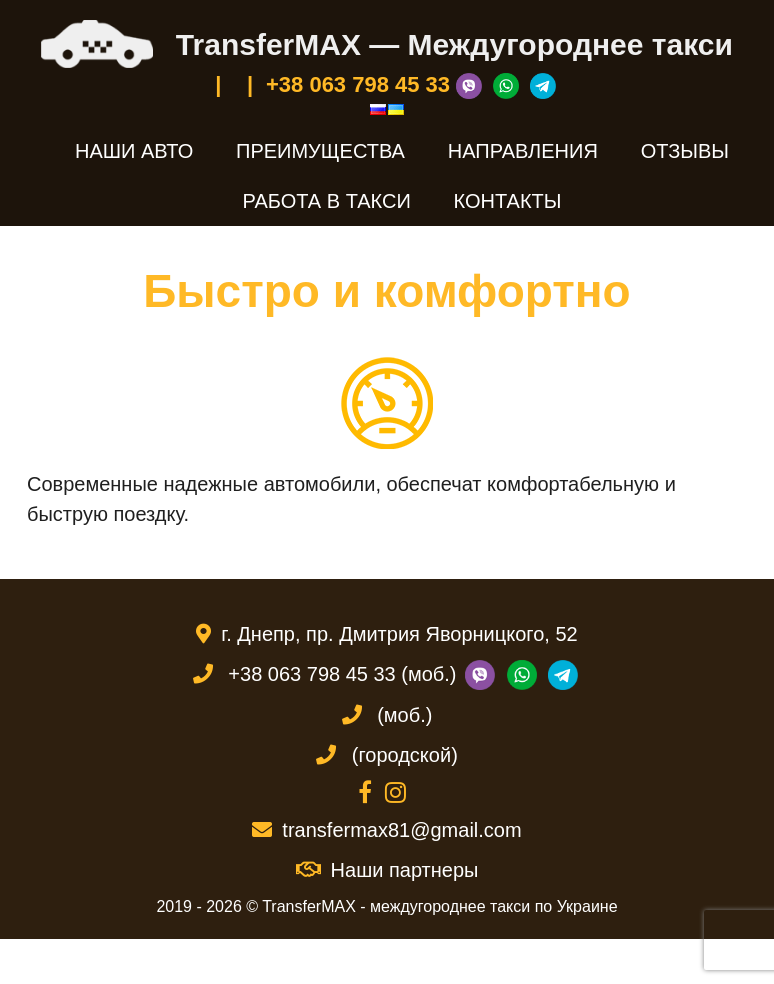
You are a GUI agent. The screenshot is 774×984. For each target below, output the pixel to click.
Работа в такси (327, 201)
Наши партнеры (387, 870)
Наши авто (134, 151)
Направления (523, 151)
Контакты (508, 201)
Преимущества (320, 151)
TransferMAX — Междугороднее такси (454, 44)
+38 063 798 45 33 (358, 84)
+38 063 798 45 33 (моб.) (342, 674)
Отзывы (685, 151)
